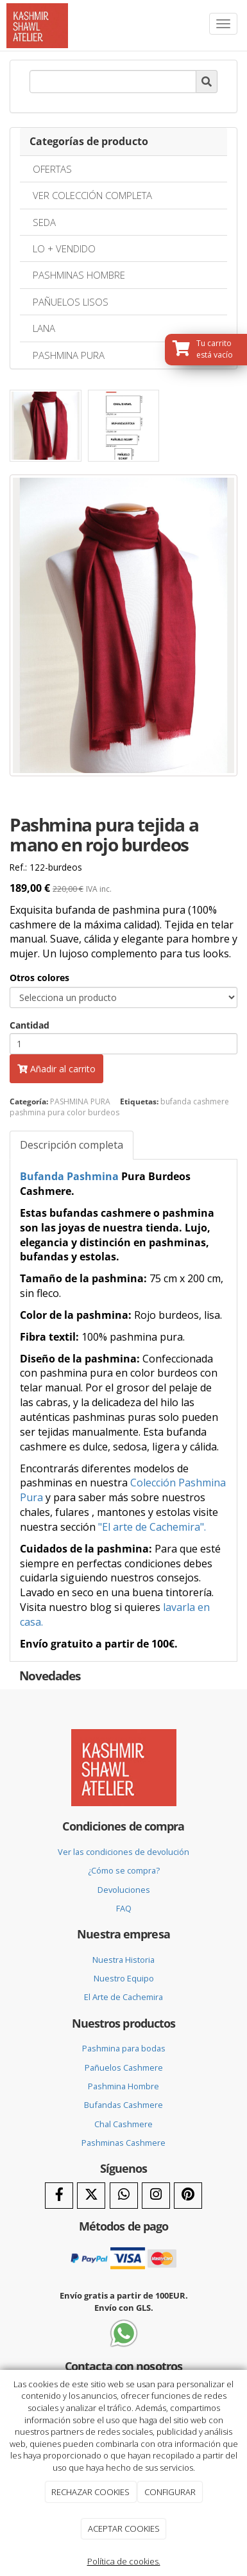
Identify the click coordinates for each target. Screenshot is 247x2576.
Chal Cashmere (123, 2124)
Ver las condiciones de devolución (123, 1852)
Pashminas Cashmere (123, 2142)
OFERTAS (52, 168)
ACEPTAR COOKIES (124, 2528)
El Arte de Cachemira (123, 1997)
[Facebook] (59, 2195)
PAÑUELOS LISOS (70, 301)
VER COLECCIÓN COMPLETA (92, 195)
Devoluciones (124, 1889)
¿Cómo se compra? (124, 1870)
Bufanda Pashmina (69, 1176)
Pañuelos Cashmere (124, 2067)
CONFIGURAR (170, 2492)
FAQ (124, 1908)
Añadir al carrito (56, 1069)
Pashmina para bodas (124, 2048)
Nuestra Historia (123, 1959)
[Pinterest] (188, 2195)
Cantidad (29, 1025)
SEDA (44, 222)
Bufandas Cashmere (123, 2104)
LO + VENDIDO (64, 248)
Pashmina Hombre (123, 2086)
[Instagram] (156, 2195)
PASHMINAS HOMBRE (79, 274)
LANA (44, 328)
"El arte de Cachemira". (152, 1527)
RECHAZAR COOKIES (90, 2492)
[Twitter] (91, 2195)
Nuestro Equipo (124, 1978)
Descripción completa (71, 1145)
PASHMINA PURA (69, 355)
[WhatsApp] (124, 2195)
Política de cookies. (123, 2561)
